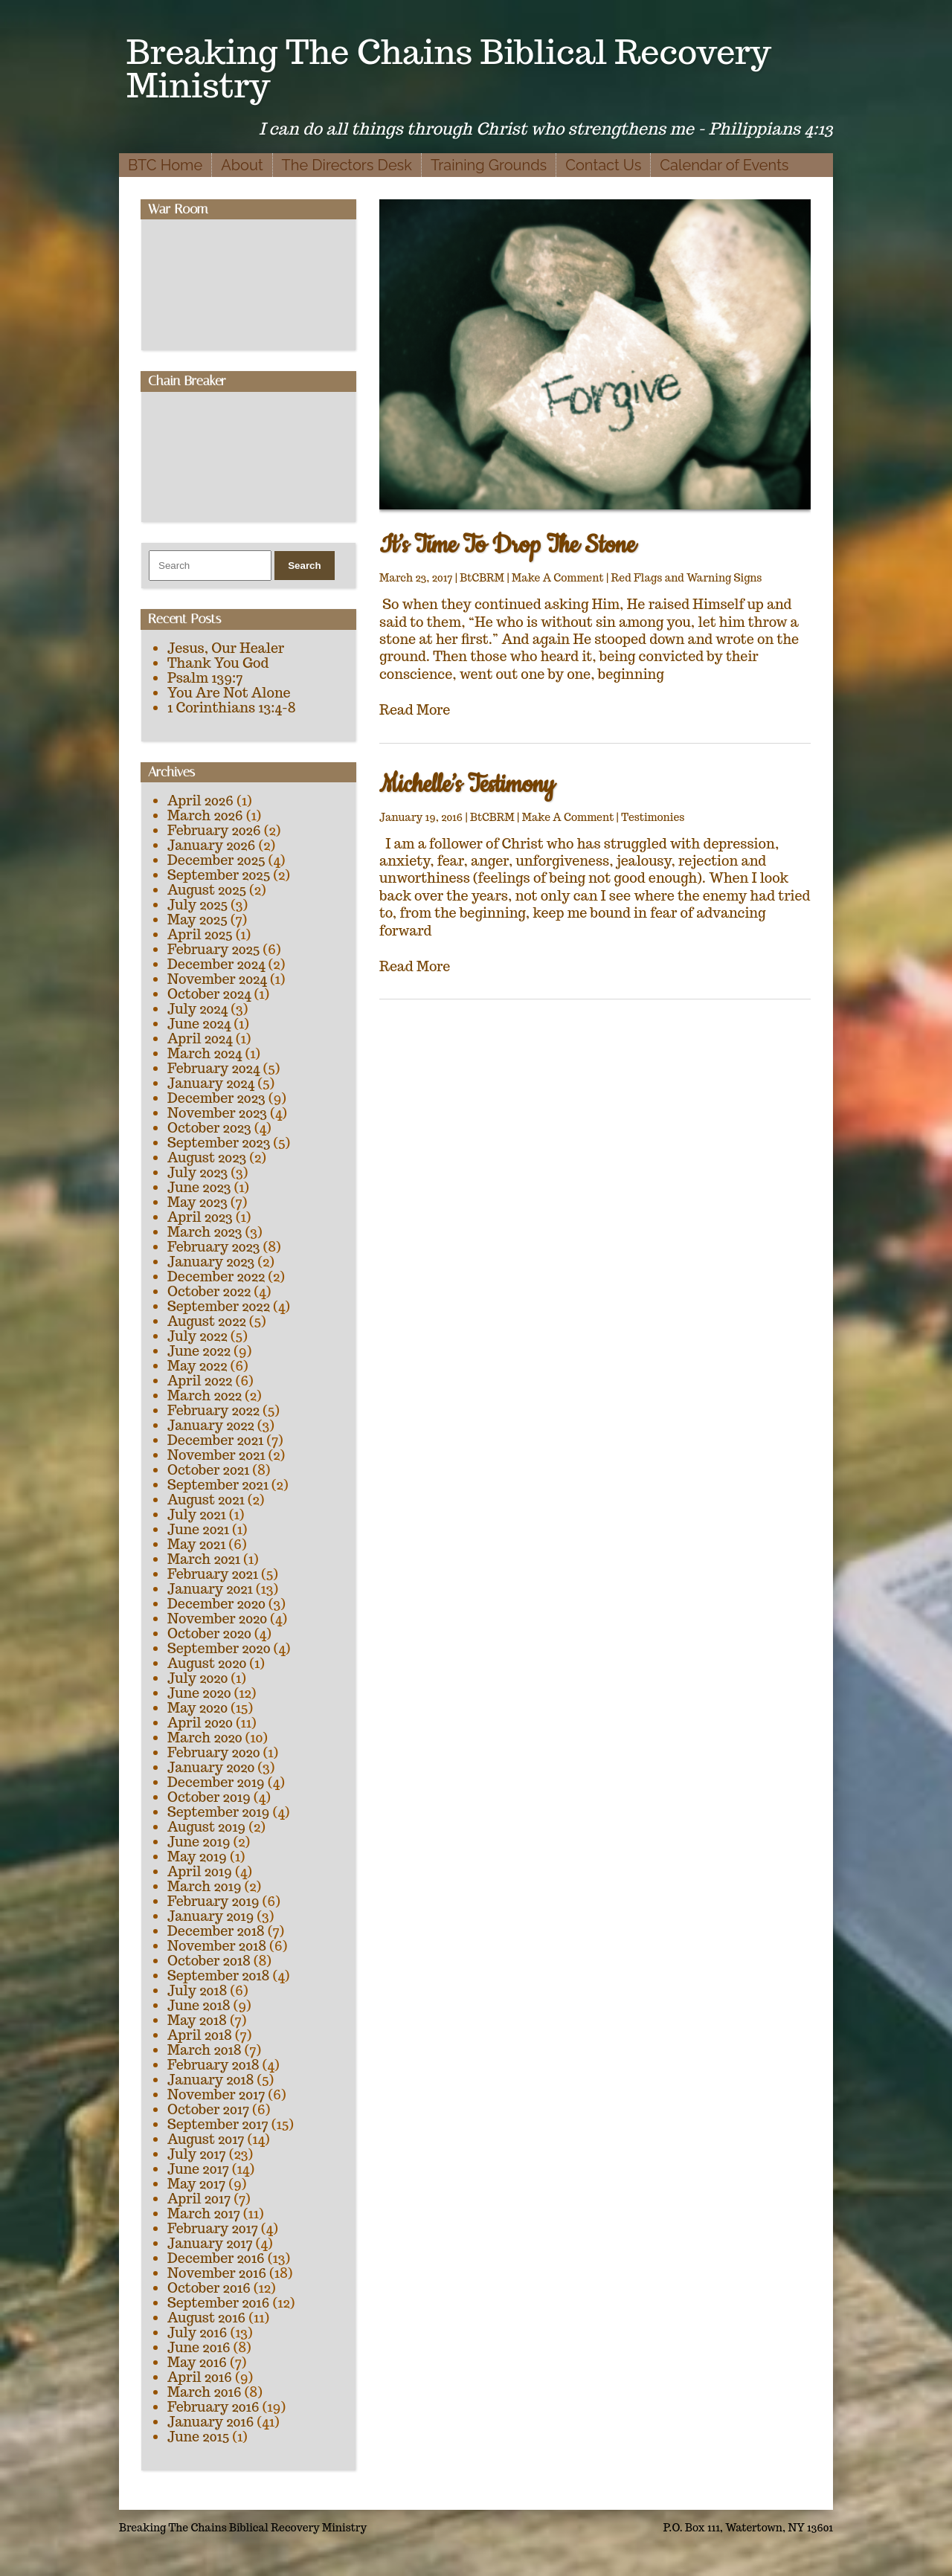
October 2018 (209, 1960)
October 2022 (209, 1291)
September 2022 (218, 1306)
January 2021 (210, 1588)
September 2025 (218, 874)
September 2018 (218, 1975)
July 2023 (197, 1172)
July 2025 (197, 904)
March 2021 (203, 1559)
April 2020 (200, 1722)
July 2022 (197, 1336)
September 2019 (218, 1811)
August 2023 (206, 1157)
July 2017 (196, 2154)
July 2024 (197, 1008)
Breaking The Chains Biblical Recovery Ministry (448, 68)
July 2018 (197, 1990)
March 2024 (204, 1053)
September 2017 (217, 2124)
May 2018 (197, 2020)
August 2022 (206, 1321)
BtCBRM (482, 578)
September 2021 (217, 1484)
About (242, 165)
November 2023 (217, 1112)
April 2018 (199, 2035)
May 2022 (197, 1365)
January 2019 (210, 1916)
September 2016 (218, 2302)
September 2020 (218, 1648)
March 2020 (204, 1737)
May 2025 (197, 919)
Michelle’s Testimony (467, 785)
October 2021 (208, 1469)
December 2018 (216, 1930)
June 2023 (199, 1187)
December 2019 (216, 1782)
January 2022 (210, 1425)
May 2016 (197, 2362)
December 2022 (216, 1276)
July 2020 (197, 1678)
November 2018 (216, 1945)
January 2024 (210, 1083)
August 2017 (206, 2139)
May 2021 (196, 1544)
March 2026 (205, 815)
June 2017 (198, 2168)
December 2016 (216, 2258)
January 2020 (210, 1767)
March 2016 (204, 2391)
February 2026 (214, 830)
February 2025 (213, 949)
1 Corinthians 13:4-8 (231, 707)
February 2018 (213, 2064)
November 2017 (216, 2094)
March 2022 (204, 1395)
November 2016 (216, 2273)
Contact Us (603, 165)
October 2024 (209, 993)
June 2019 (199, 1841)
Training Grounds (489, 165)
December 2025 (216, 860)
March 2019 (204, 1886)
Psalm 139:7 (204, 677)
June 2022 (199, 1350)
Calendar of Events (724, 165)
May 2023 (197, 1202)
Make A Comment (558, 578)
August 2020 (206, 1663)
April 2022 (199, 1380)
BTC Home (165, 165)
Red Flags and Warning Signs (686, 578)
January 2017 (210, 2243)
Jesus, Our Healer (225, 648)
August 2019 (206, 1826)
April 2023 (200, 1217)
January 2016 (210, 2421)
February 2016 (213, 2406)
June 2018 (199, 2005)
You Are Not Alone (229, 692)
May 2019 (197, 1856)
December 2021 (215, 1440)
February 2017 (212, 2228)
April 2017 (199, 2198)
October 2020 (209, 1633)
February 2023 (213, 1246)
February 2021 (212, 1573)
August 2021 (206, 1499)
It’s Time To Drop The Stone (507, 545)
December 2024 (216, 964)
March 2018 (204, 2049)
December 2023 (216, 1098)
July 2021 (196, 1514)
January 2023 (210, 1261)
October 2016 (209, 2287)
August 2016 (206, 2317)
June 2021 (198, 1529)
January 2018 (210, 2079)
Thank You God (217, 663)
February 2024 (213, 1068)
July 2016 (197, 2332)
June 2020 (199, 1692)
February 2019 (213, 1901)
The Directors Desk (347, 165)
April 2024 (200, 1038)
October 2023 (209, 1127)
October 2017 (208, 2109)
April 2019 (199, 1871)
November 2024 (217, 979)
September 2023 (218, 1142)
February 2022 (213, 1410)
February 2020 (213, 1752)
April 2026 (200, 800)
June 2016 (199, 2347)
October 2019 (209, 1797)
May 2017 (196, 2183)
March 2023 (204, 1231)
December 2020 (216, 1603)
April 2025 (200, 934)
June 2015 (198, 2436)
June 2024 (199, 1023)
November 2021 (216, 1455)
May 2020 (197, 1707)
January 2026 (211, 845)
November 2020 (217, 1618)
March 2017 (203, 2213)
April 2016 (199, 2377)
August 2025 (206, 889)
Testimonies (652, 817)
